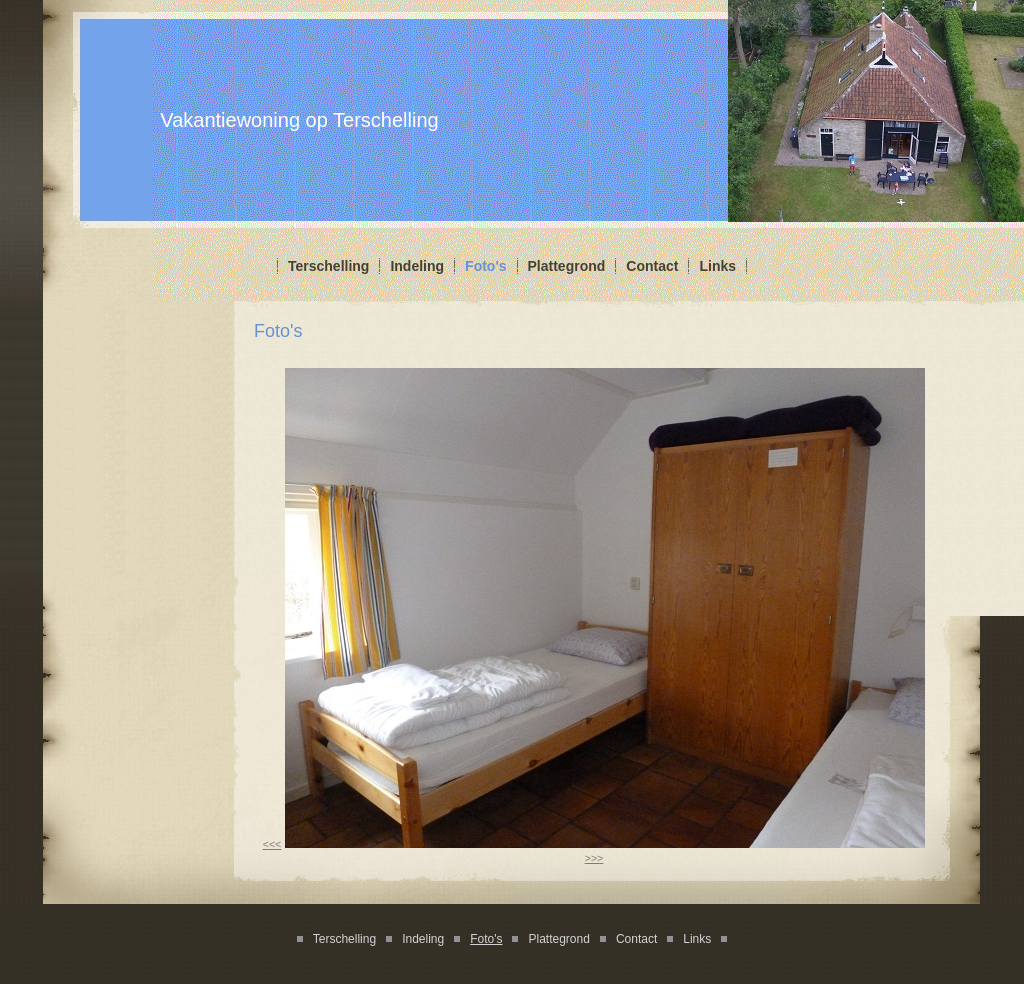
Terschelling (328, 266)
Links (717, 266)
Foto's (485, 266)
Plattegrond (567, 266)
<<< (272, 844)
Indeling (417, 266)
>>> (594, 858)
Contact (652, 266)
